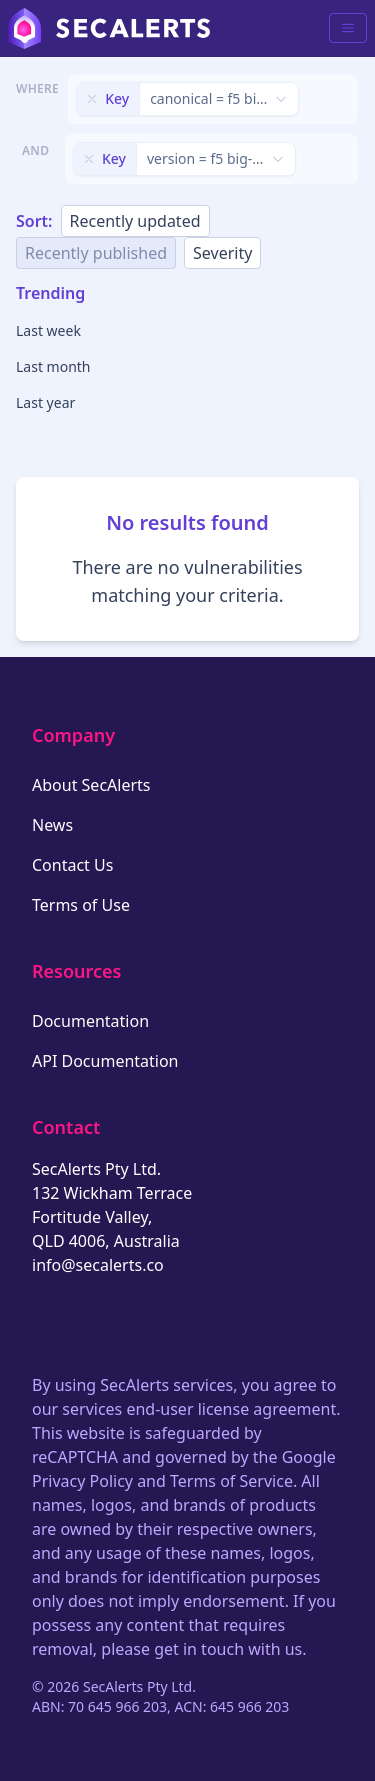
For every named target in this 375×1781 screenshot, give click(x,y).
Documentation (90, 1021)
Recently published (96, 253)
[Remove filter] (92, 99)
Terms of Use (81, 905)
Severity (222, 253)
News (52, 825)
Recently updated (135, 221)
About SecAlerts (91, 785)
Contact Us (72, 865)
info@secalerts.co (98, 1265)
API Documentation (105, 1061)
